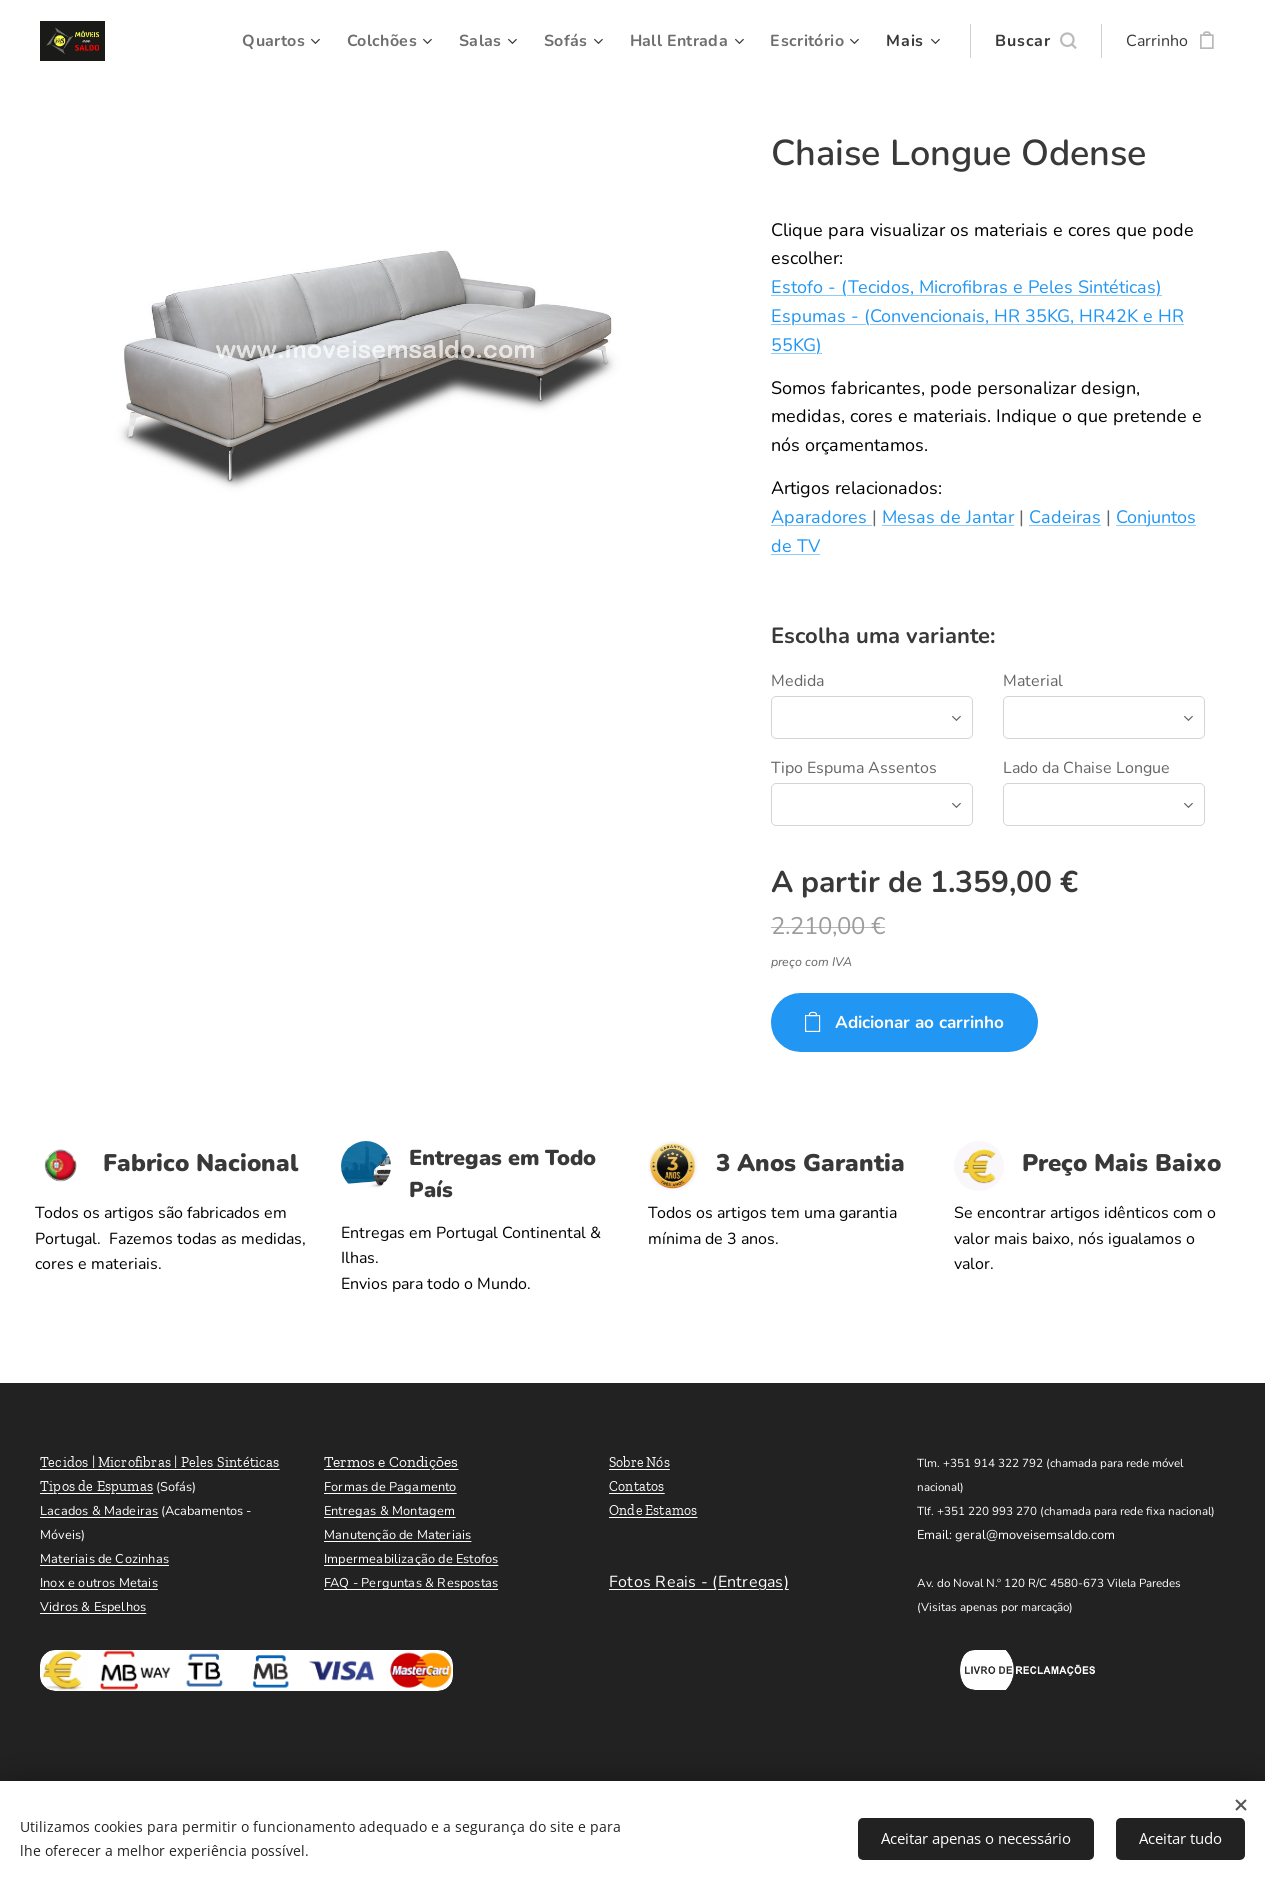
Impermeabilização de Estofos (411, 1559)
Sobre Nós (639, 1462)
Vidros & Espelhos (93, 1607)
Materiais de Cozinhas (104, 1559)
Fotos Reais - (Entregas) (699, 1582)
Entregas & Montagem (390, 1511)
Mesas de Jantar (948, 517)
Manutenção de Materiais (397, 1535)
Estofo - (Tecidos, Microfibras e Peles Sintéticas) (966, 287)
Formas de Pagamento (390, 1487)
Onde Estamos (653, 1510)
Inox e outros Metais (99, 1583)
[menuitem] (265, 41)
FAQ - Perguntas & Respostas (411, 1583)
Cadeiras (1065, 517)
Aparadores (821, 517)
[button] (1035, 41)
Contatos (637, 1486)
